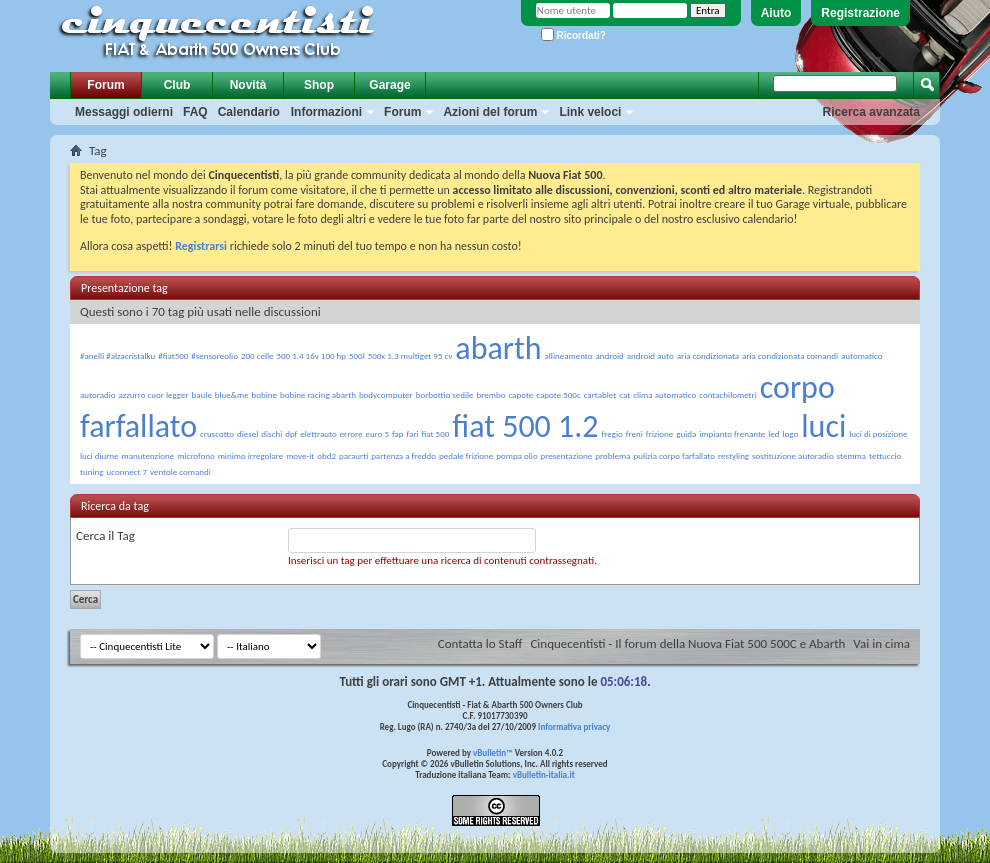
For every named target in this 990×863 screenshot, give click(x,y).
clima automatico (664, 394)
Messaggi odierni (124, 112)
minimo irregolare (251, 455)
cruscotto (217, 433)
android (609, 355)
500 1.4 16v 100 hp (311, 355)
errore (351, 433)
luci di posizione (878, 433)
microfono (196, 455)
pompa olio (516, 455)
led (773, 433)
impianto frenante (732, 433)
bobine (264, 394)
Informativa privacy (574, 726)
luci (823, 426)
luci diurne (99, 455)
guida (686, 433)
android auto (650, 355)
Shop (319, 85)
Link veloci (590, 112)
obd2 (326, 455)
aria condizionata (708, 355)
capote (520, 394)
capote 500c (558, 394)
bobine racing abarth (318, 394)
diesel (247, 433)
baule (202, 394)
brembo (491, 394)
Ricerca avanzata (871, 112)
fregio (612, 433)
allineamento (568, 355)
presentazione (567, 455)
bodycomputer (386, 394)
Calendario (249, 112)
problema (612, 455)
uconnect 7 (126, 471)
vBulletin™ (493, 752)
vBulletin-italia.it (544, 774)
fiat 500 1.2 (525, 426)
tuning (92, 471)
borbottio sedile (445, 394)
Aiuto (776, 13)
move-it (300, 455)
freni (634, 433)
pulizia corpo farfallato (674, 455)
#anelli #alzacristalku (117, 355)
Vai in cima (881, 643)
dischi (271, 433)
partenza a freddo (403, 455)
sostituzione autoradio (793, 455)
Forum (105, 85)
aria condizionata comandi (790, 355)
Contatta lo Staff (480, 643)
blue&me (232, 394)
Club (177, 85)
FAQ (195, 112)
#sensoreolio (214, 355)
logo (791, 433)
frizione (660, 433)
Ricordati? (573, 35)
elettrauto (318, 433)
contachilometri (728, 394)
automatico (862, 355)
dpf (291, 433)
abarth (498, 348)
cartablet (600, 394)
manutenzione (148, 455)
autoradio (98, 394)
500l (357, 355)
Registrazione (860, 13)
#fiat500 (173, 355)
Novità (248, 85)
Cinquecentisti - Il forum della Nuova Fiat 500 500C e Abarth (687, 643)
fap (398, 433)
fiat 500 (436, 433)
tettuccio (885, 455)
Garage (389, 85)
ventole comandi (180, 471)
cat (624, 394)
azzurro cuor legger (153, 394)
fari (413, 433)
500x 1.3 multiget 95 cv (410, 355)
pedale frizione (466, 455)
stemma (852, 455)
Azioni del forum (490, 112)
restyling (733, 455)
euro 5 (377, 433)
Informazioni (326, 112)
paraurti (353, 455)
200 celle (257, 355)
